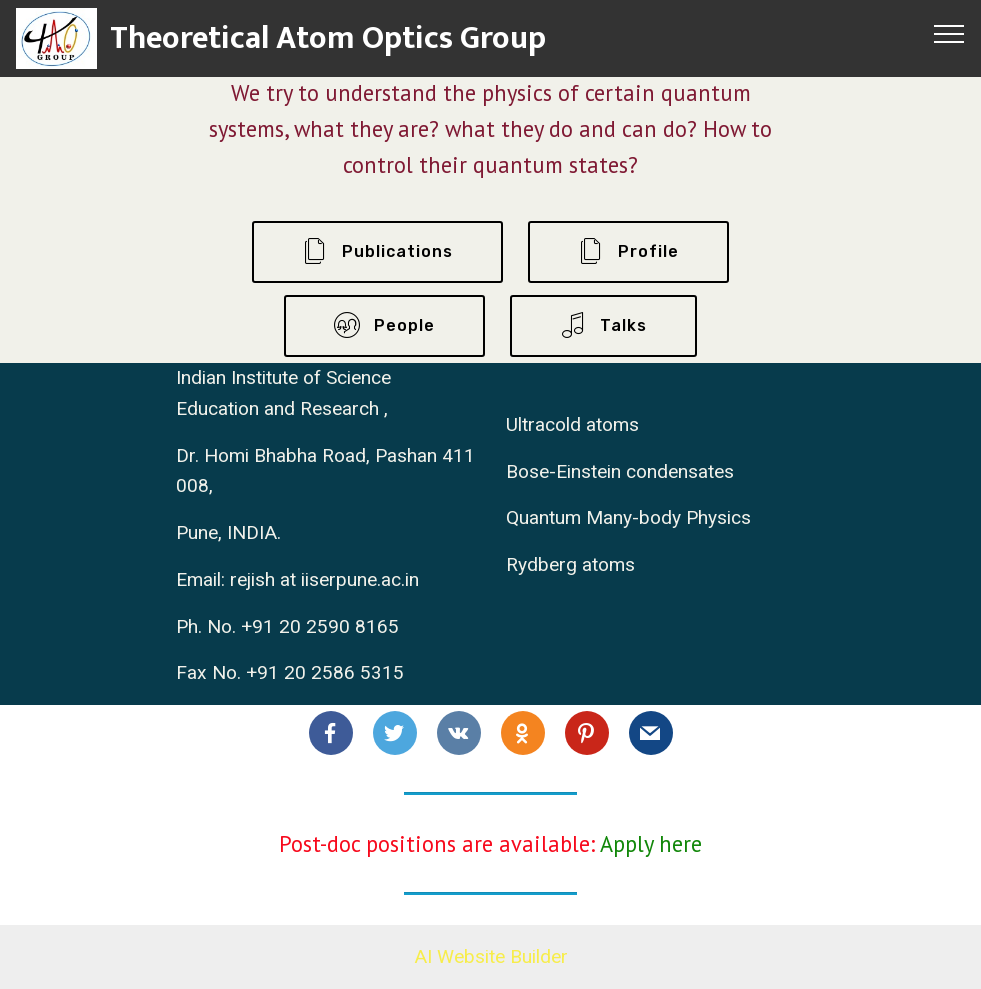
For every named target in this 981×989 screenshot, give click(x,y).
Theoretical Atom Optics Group (328, 38)
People (384, 326)
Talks (603, 326)
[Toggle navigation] (949, 33)
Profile (628, 252)
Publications (377, 252)
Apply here (651, 843)
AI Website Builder (491, 956)
